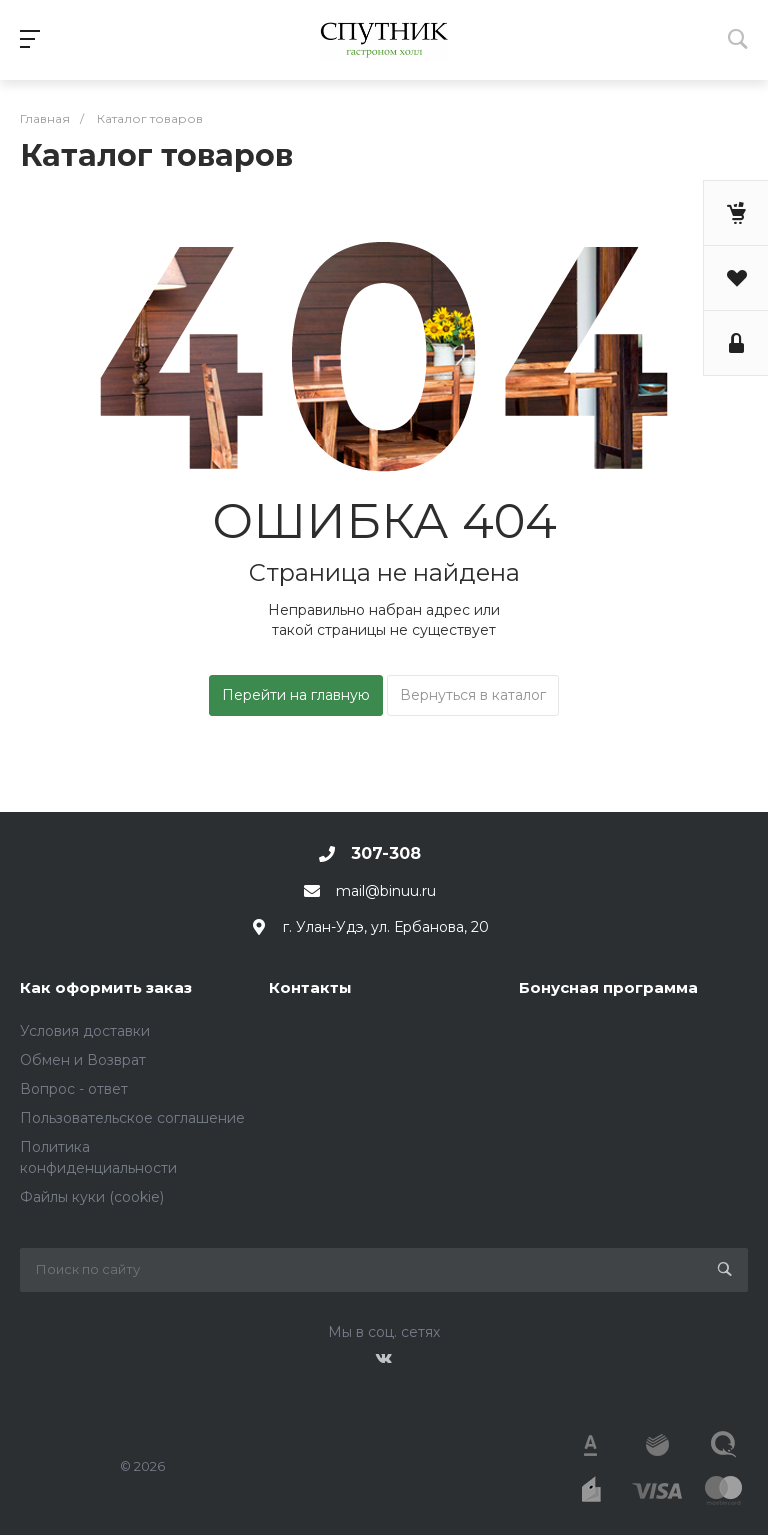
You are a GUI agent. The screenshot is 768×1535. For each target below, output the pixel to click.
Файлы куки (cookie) (92, 1197)
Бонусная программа (608, 987)
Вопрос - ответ (74, 1089)
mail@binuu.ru (386, 891)
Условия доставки (85, 1031)
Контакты (310, 987)
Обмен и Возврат (83, 1060)
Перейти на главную (296, 695)
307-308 (386, 853)
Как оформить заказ (106, 987)
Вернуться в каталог (473, 695)
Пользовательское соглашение (132, 1118)
